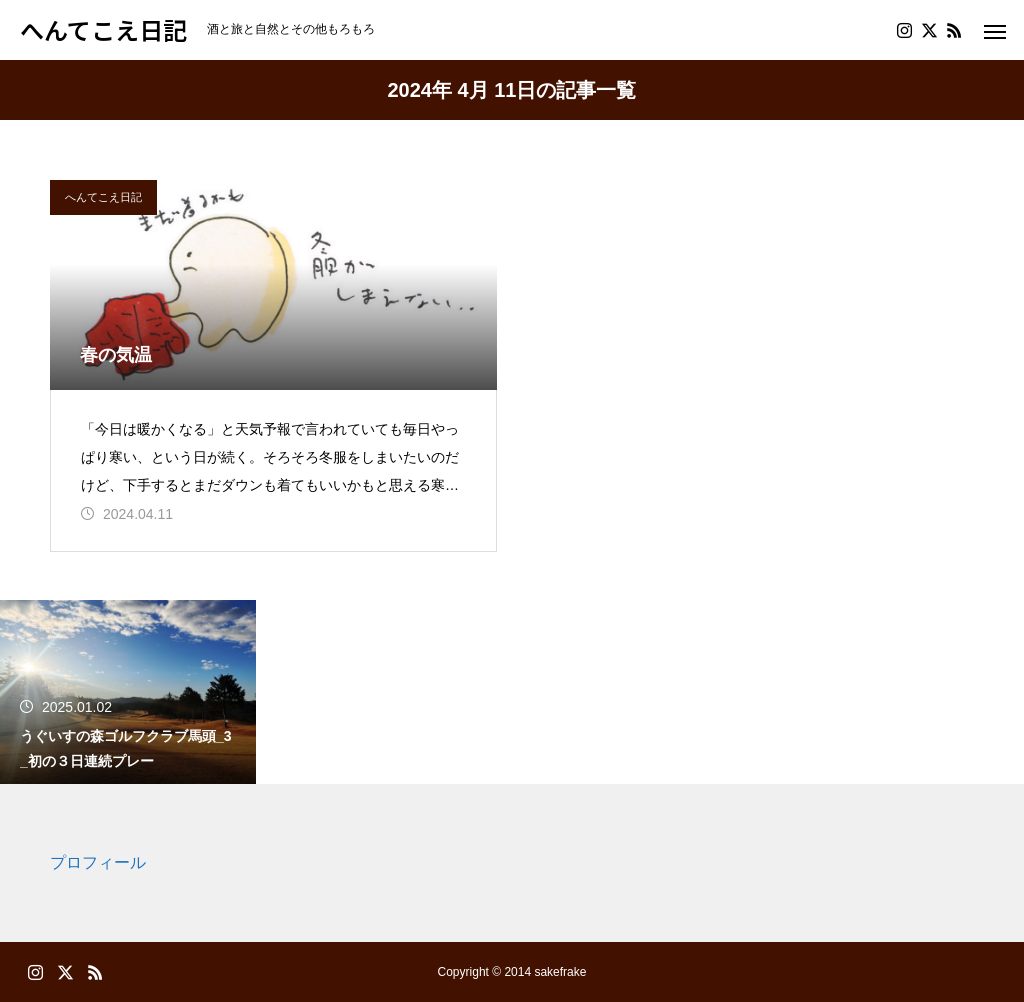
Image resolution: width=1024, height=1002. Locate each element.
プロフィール (98, 862)
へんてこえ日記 (103, 197)
